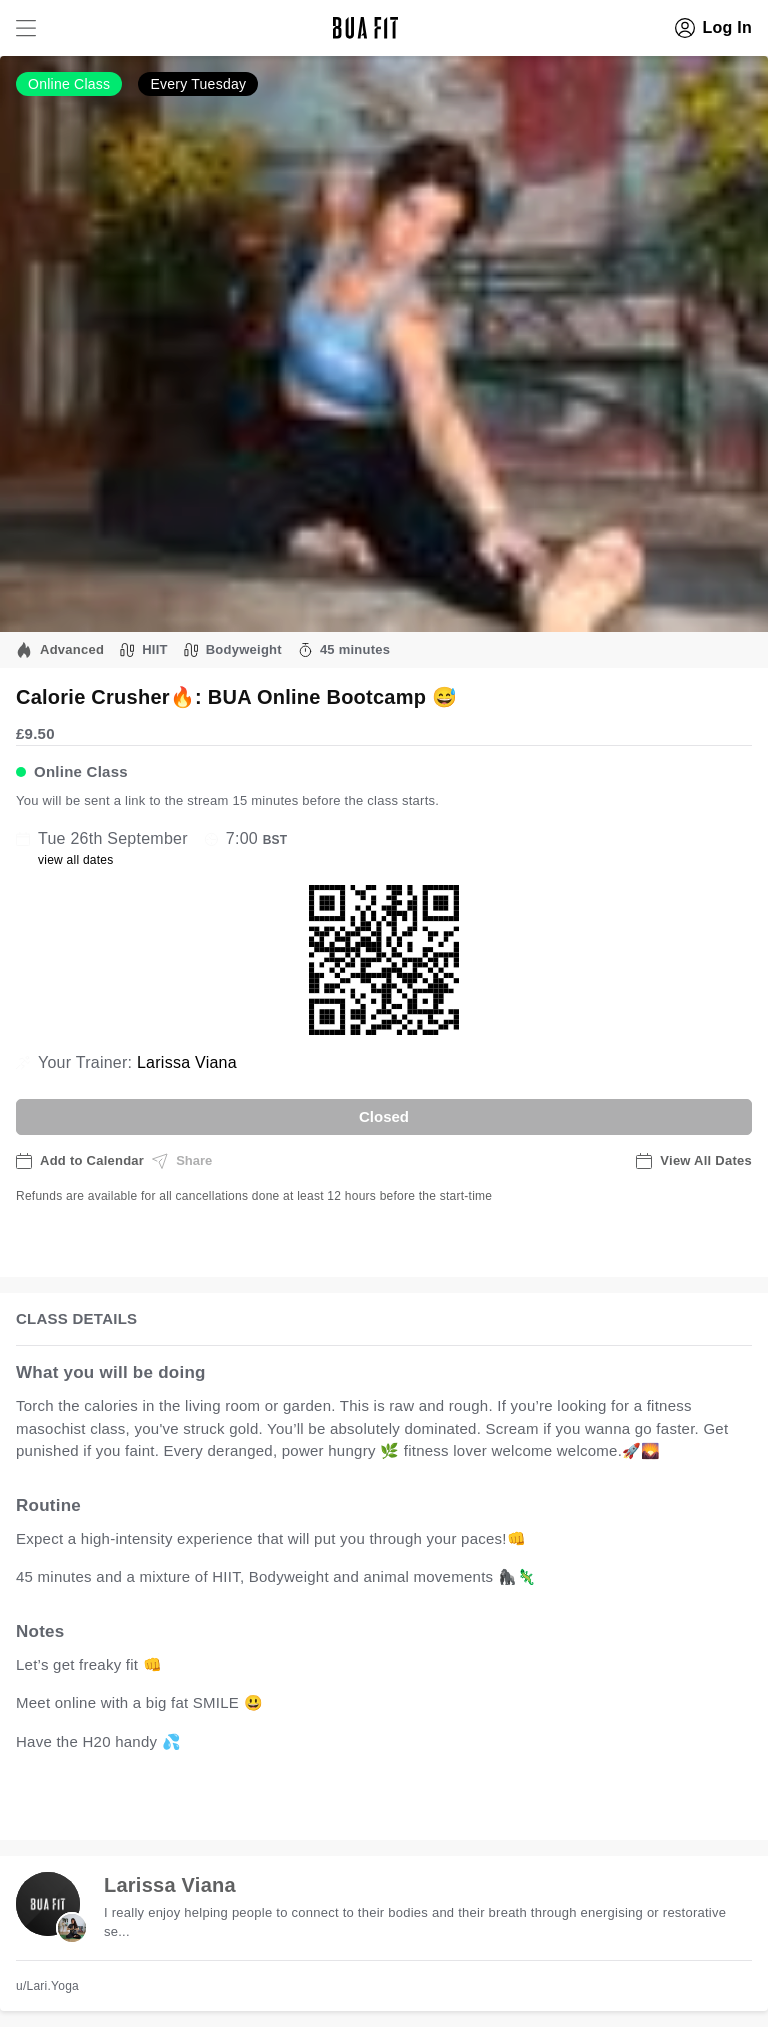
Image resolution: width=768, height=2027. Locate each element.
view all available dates (421, 1803)
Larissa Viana (187, 1062)
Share (182, 1161)
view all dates (76, 860)
